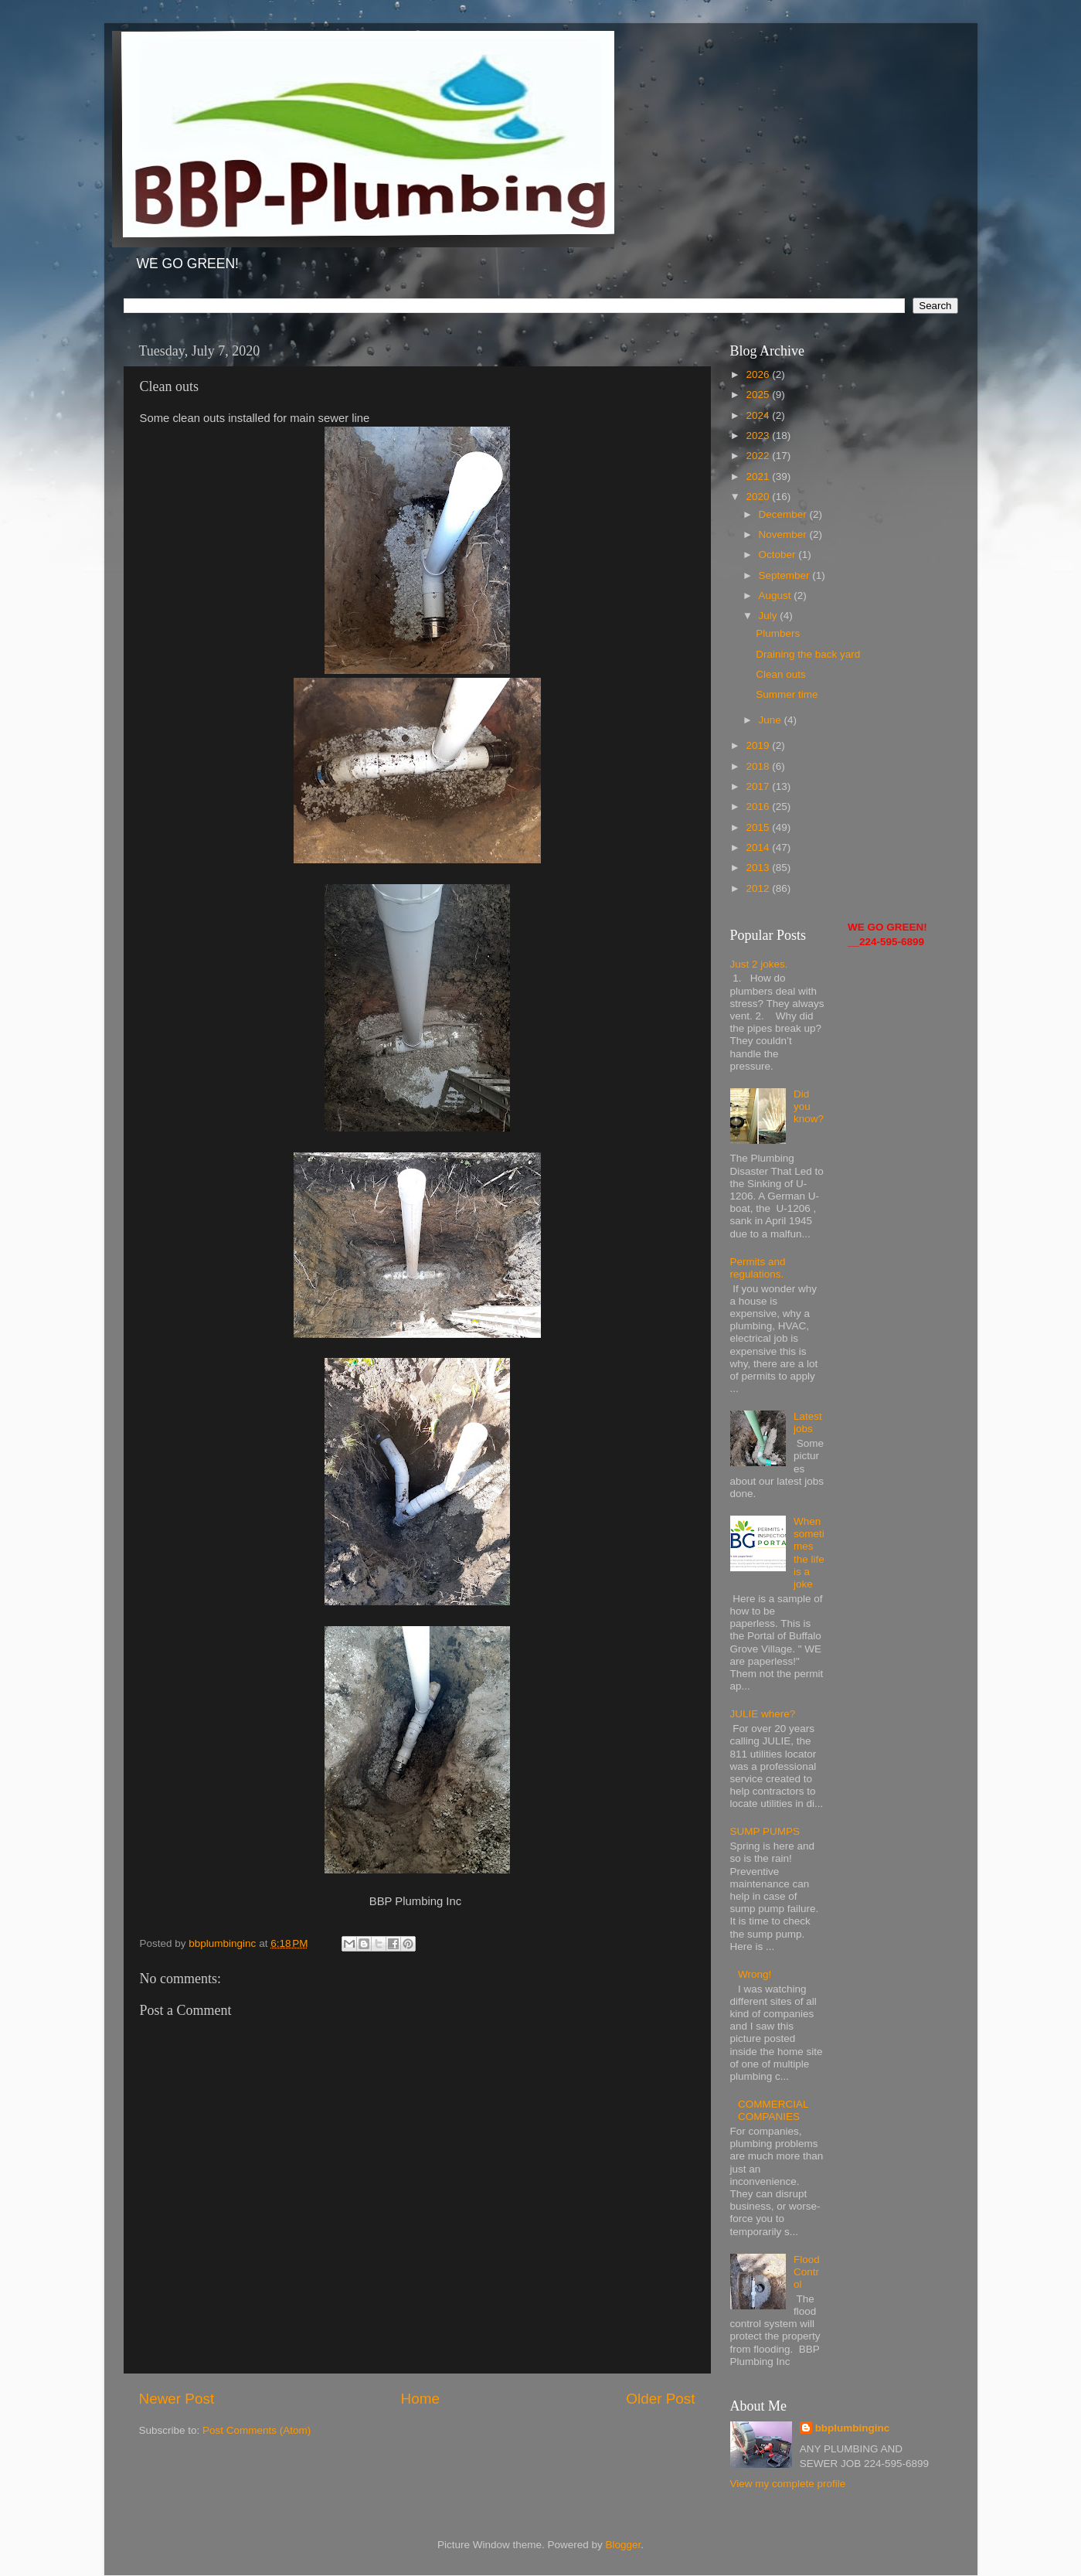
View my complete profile (788, 2483)
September (786, 575)
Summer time (787, 694)
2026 (759, 374)
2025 (759, 394)
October (779, 554)
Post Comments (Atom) (256, 2430)
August (776, 595)
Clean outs (781, 674)
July (769, 615)
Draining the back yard (808, 654)
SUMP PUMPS (765, 1831)
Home (420, 2399)
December (784, 514)
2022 (759, 455)
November (784, 534)
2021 (759, 476)
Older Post (660, 2399)
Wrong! (754, 1974)
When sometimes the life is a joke (809, 1553)
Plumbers (778, 633)
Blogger (623, 2544)
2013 (759, 867)
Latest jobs (808, 1422)
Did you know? (809, 1106)
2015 (759, 827)
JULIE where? (763, 1714)
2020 (759, 496)
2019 (759, 745)
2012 (759, 888)
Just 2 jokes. (759, 964)
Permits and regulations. (758, 1268)
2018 (759, 766)
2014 (759, 847)
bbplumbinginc (852, 2428)
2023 (759, 435)
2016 (759, 806)
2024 (759, 415)
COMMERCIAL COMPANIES (773, 2110)
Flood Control (807, 2272)
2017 (759, 786)
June (771, 720)
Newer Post (177, 2399)
